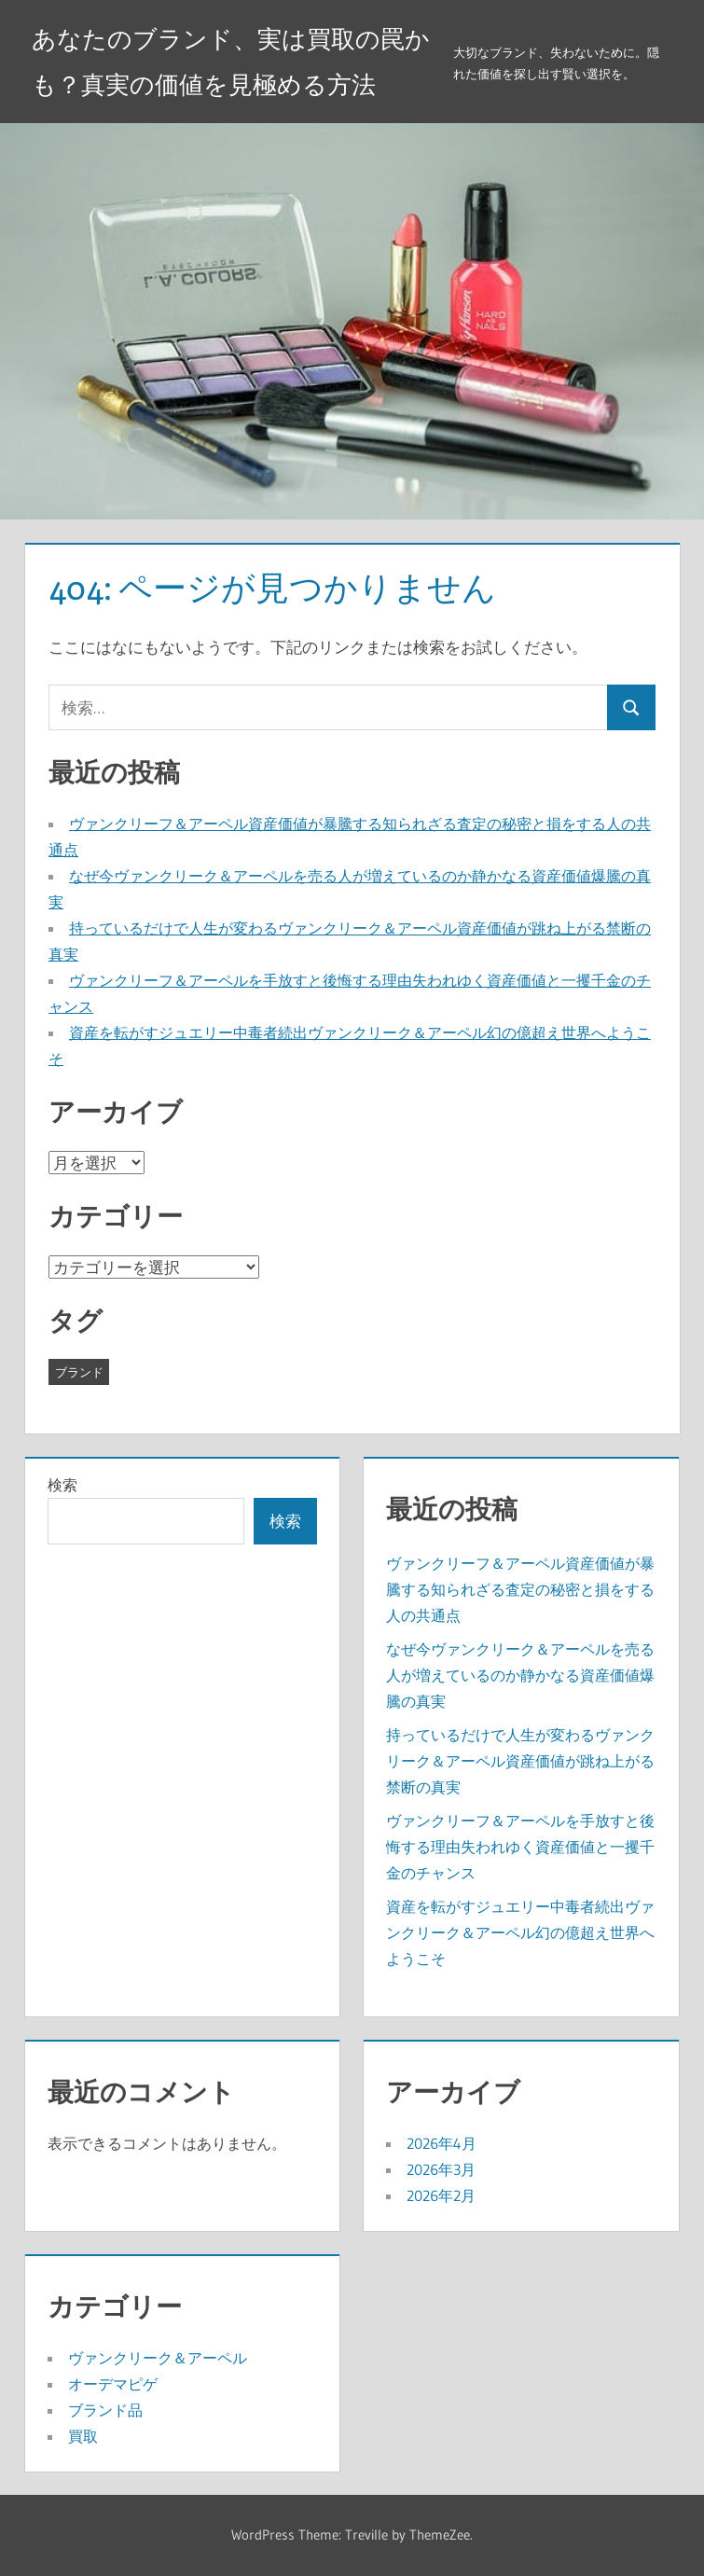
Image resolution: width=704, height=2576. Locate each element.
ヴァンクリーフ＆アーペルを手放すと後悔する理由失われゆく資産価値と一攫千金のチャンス (520, 1846)
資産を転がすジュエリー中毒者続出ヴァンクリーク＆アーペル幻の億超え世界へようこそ (520, 1932)
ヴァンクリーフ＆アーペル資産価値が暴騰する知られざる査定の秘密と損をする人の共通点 (520, 1589)
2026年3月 (441, 2169)
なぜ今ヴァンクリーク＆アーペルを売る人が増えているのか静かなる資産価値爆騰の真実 (520, 1675)
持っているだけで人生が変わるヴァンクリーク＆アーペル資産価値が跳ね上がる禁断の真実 (520, 1760)
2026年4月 (441, 2143)
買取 (83, 2436)
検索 (62, 1484)
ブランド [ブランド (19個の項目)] (79, 1371)
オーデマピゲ (113, 2384)
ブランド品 (105, 2410)
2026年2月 (441, 2195)
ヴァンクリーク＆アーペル (157, 2357)
